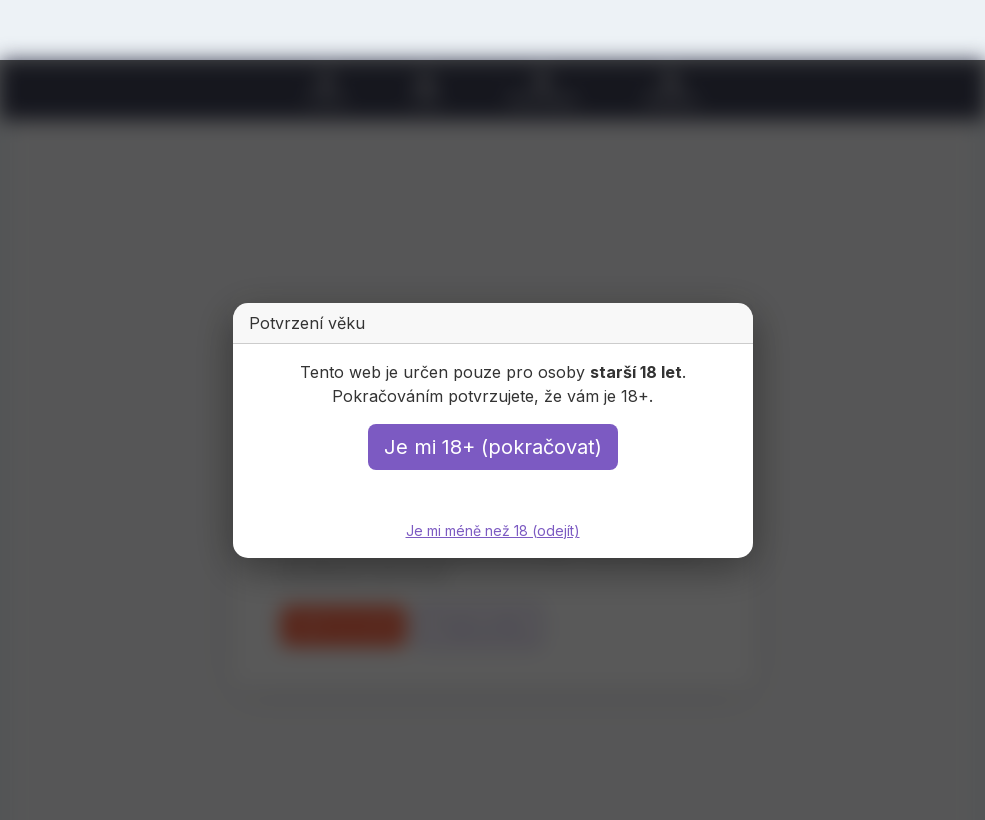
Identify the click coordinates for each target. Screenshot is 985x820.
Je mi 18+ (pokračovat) (493, 447)
